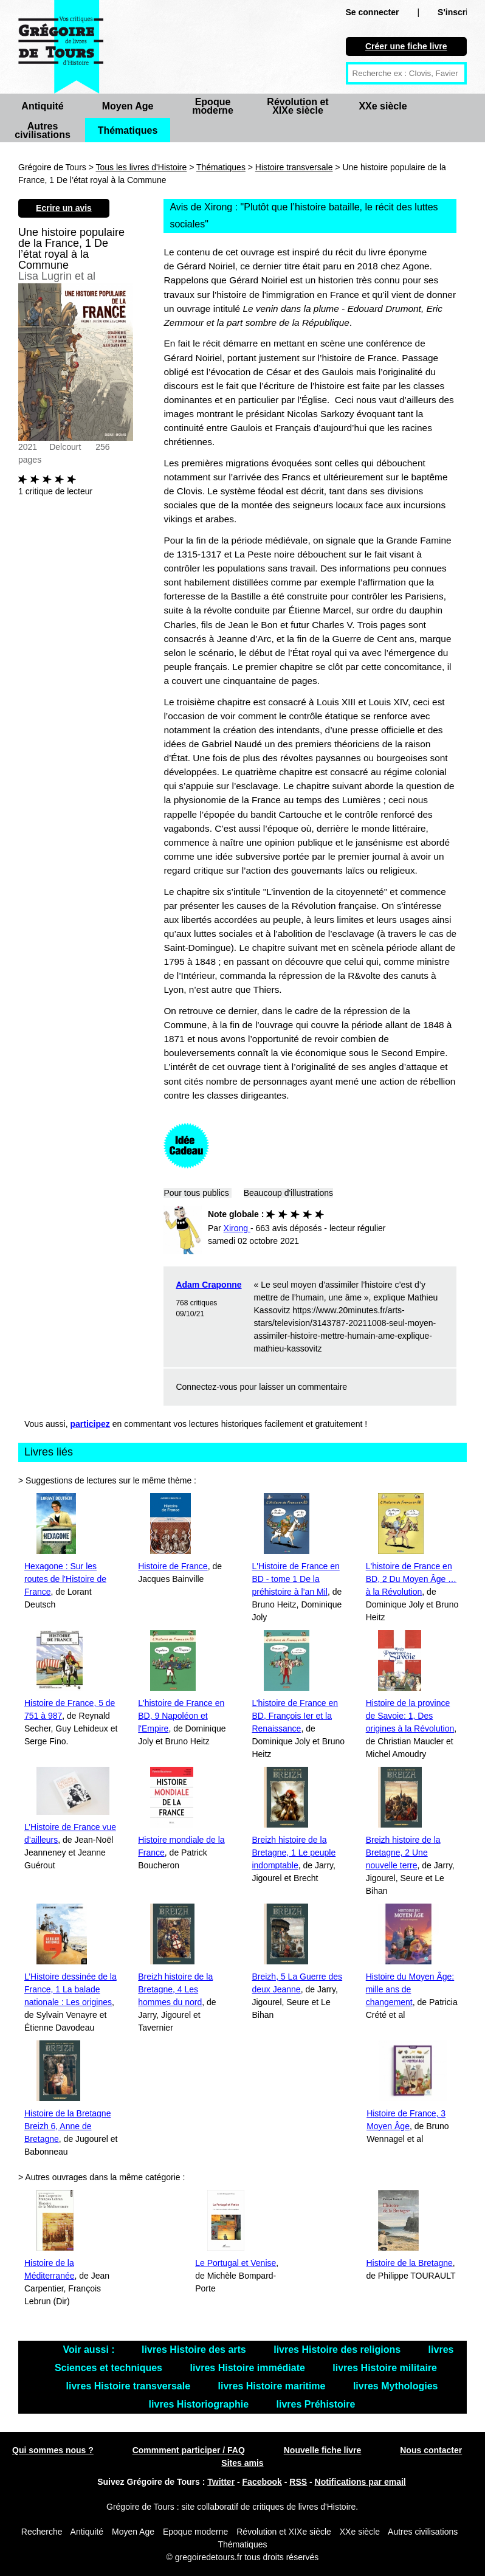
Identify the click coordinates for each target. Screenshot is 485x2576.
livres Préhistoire (316, 2404)
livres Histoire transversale (129, 2386)
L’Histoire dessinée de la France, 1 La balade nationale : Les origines (70, 1989)
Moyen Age (128, 106)
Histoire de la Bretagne (409, 2263)
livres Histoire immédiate (249, 2368)
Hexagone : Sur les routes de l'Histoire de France (65, 1579)
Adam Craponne (208, 1285)
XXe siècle (383, 106)
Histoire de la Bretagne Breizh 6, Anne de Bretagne (67, 2126)
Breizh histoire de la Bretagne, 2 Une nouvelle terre (403, 1852)
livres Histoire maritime (273, 2386)
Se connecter (372, 12)
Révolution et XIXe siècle (297, 106)
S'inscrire (457, 12)
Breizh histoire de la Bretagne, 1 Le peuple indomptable (293, 1852)
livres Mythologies (395, 2386)
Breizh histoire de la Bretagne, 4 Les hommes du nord (175, 1989)
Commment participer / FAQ (188, 2450)
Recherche (42, 2531)
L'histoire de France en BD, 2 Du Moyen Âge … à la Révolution (411, 1579)
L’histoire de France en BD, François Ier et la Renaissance (295, 1715)
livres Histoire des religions (338, 2349)
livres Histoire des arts (195, 2349)
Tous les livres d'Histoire (141, 167)
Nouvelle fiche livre (323, 2450)
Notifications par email (360, 2482)
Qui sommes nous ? (53, 2450)
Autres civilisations (43, 130)
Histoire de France (172, 1566)
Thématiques (128, 130)
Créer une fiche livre (406, 46)
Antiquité (42, 106)
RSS (298, 2482)
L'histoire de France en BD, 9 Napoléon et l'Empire (181, 1715)
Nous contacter (431, 2450)
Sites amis (242, 2463)
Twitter (221, 2482)
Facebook (262, 2482)
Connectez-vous (206, 1387)
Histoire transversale (294, 167)
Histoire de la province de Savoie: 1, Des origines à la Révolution (410, 1715)
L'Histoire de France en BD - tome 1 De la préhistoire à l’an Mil (295, 1579)
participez (90, 1424)
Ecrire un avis (64, 208)
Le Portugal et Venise (235, 2263)
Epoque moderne (212, 106)
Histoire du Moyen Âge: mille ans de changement (410, 1989)
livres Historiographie (200, 2404)
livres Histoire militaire (384, 2368)
